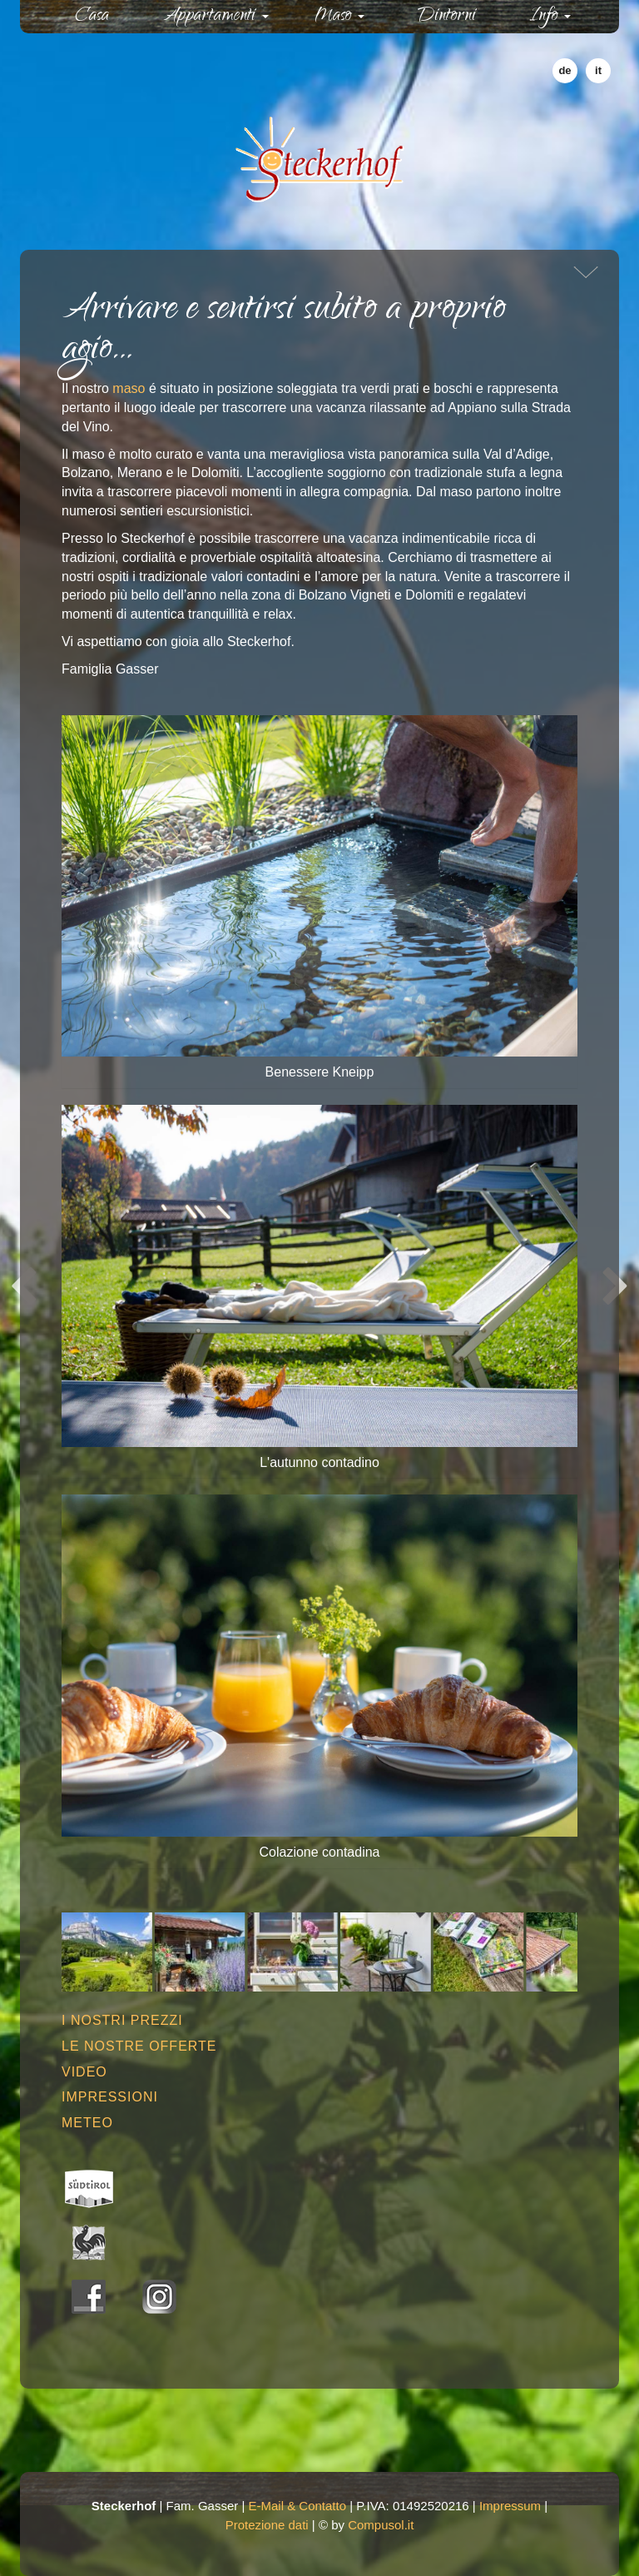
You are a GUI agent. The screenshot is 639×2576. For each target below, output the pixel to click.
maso (128, 388)
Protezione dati (267, 2525)
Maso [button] (339, 16)
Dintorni (447, 16)
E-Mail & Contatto (298, 2506)
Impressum (510, 2506)
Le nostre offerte (139, 2046)
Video (84, 2072)
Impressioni (110, 2097)
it (598, 70)
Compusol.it (381, 2525)
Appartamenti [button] (216, 16)
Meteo (87, 2123)
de (564, 70)
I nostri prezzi (122, 2020)
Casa (107, 16)
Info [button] (550, 16)
